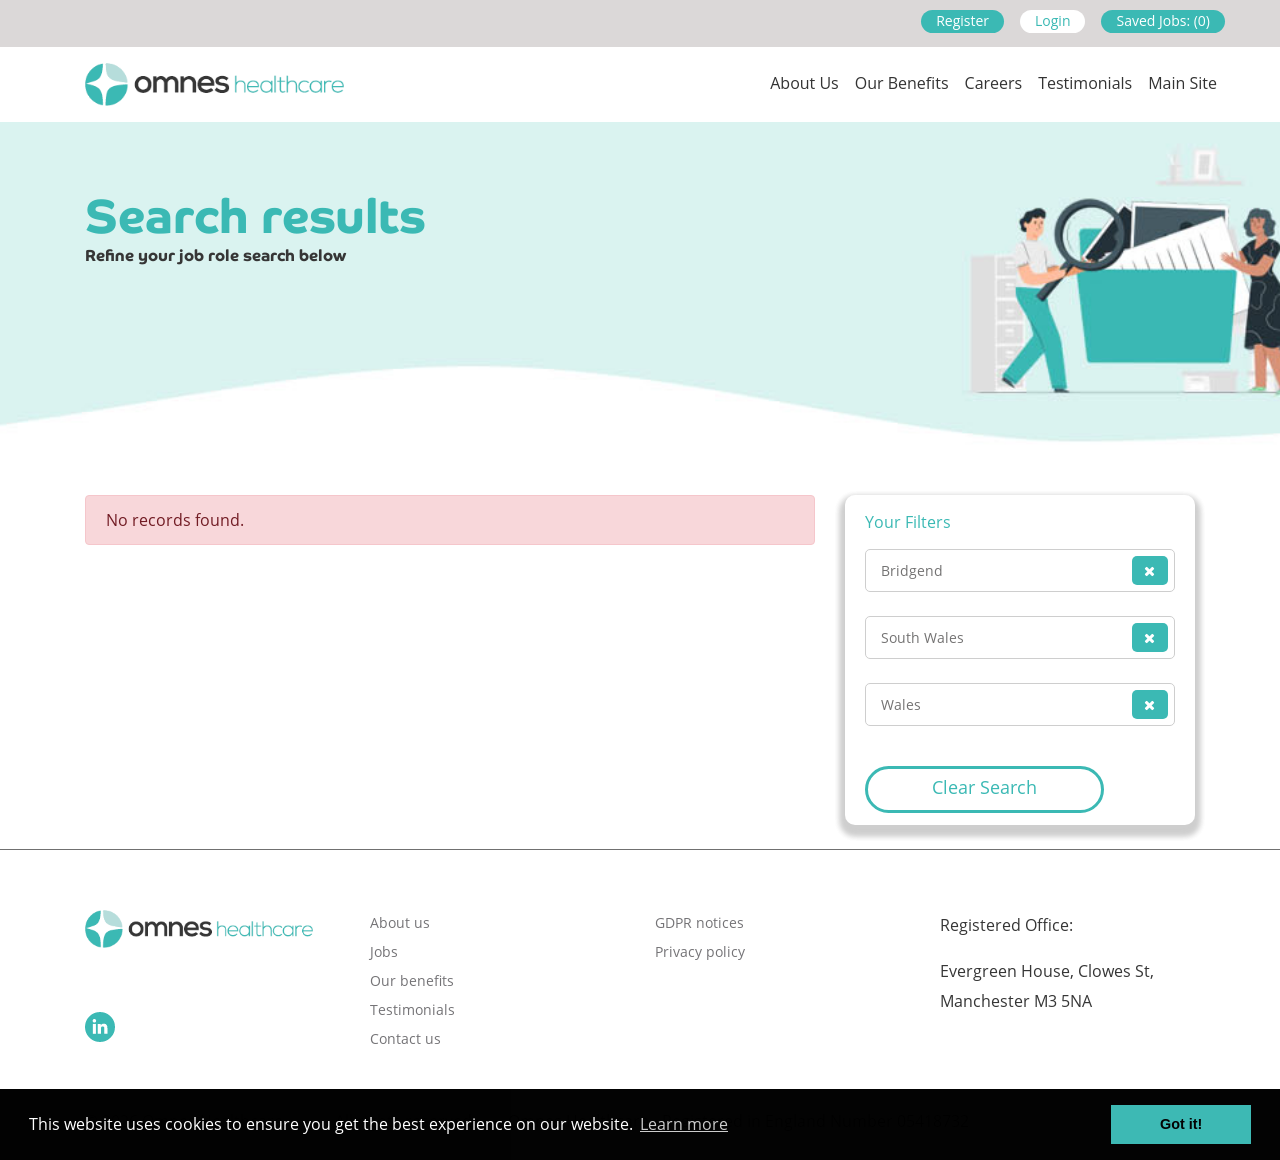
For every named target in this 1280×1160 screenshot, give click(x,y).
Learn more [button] (684, 1124)
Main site (1182, 83)
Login (1052, 20)
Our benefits (412, 980)
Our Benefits (902, 83)
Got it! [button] (1181, 1124)
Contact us (405, 1038)
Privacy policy (700, 951)
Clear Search (984, 787)
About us (804, 83)
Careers (994, 83)
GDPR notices (699, 922)
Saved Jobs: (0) (1163, 20)
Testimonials (1085, 83)
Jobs (384, 951)
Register (962, 20)
